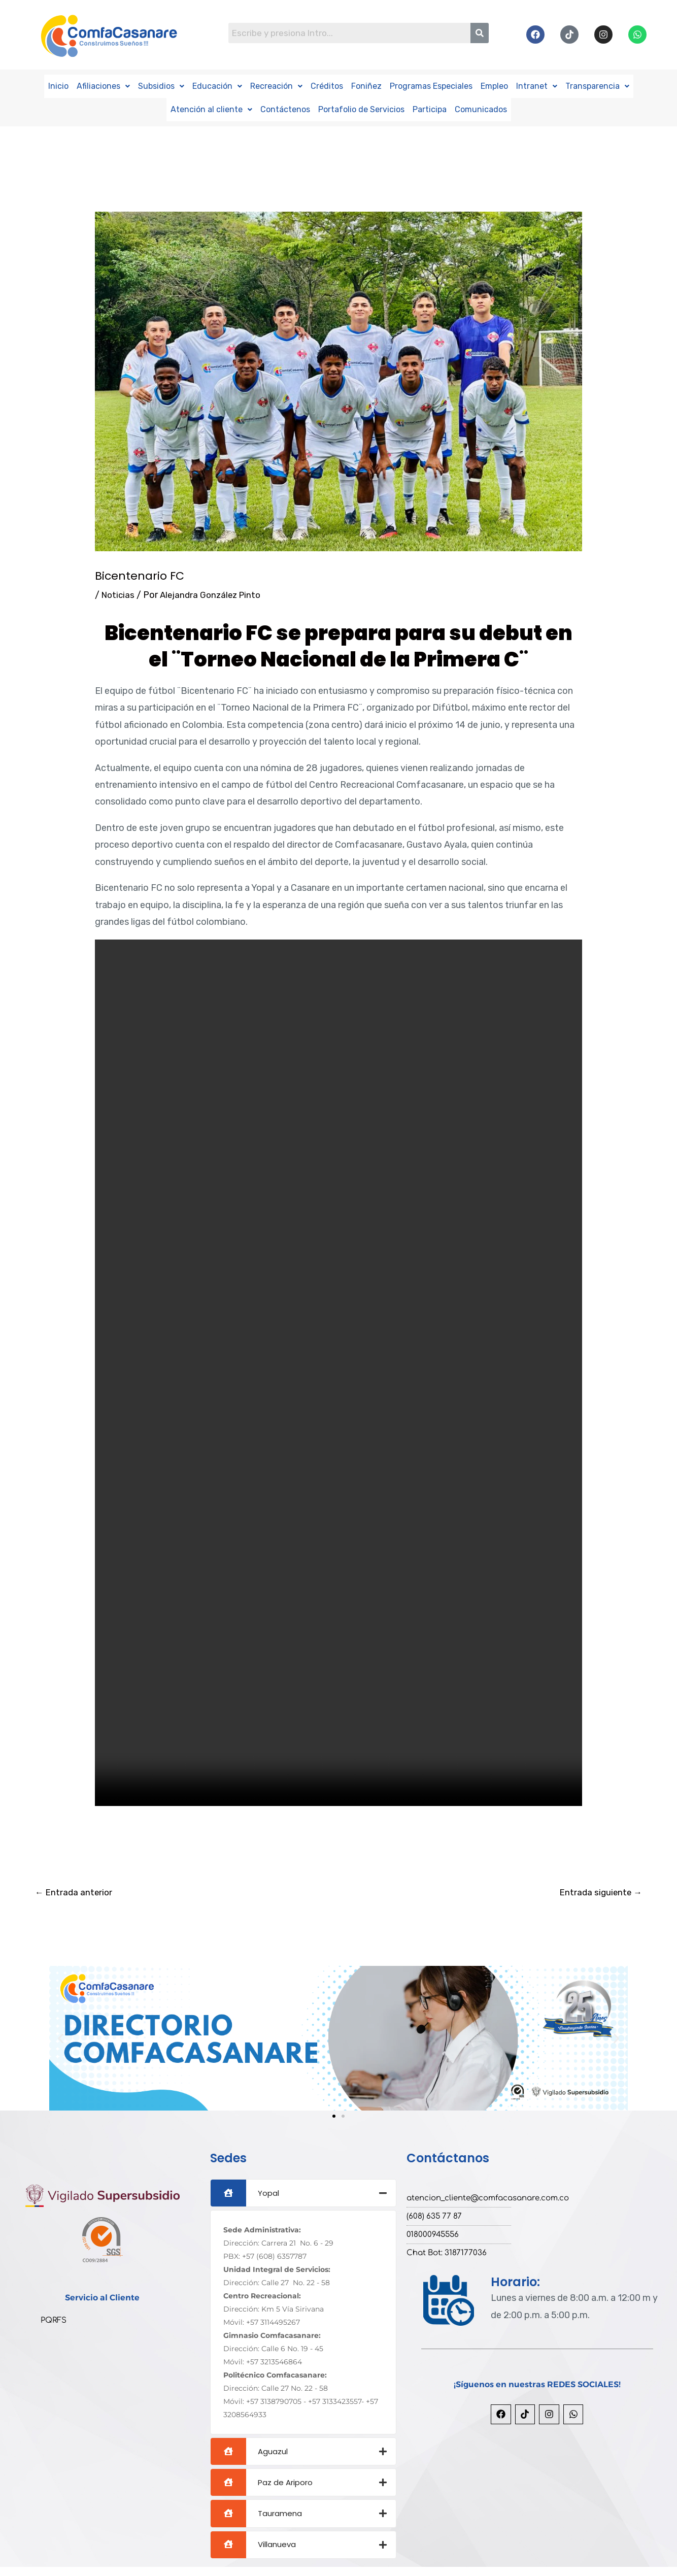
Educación (217, 85)
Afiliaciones (103, 85)
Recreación (276, 85)
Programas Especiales (431, 85)
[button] (103, 86)
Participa (430, 108)
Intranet (536, 85)
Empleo (494, 85)
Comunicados (481, 108)
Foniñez (366, 85)
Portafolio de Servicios (361, 108)
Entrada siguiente (599, 1890)
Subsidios (161, 85)
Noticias (119, 592)
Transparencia (597, 85)
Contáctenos (285, 108)
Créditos (327, 85)
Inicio (58, 85)
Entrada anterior (75, 1890)
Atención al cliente (211, 108)
